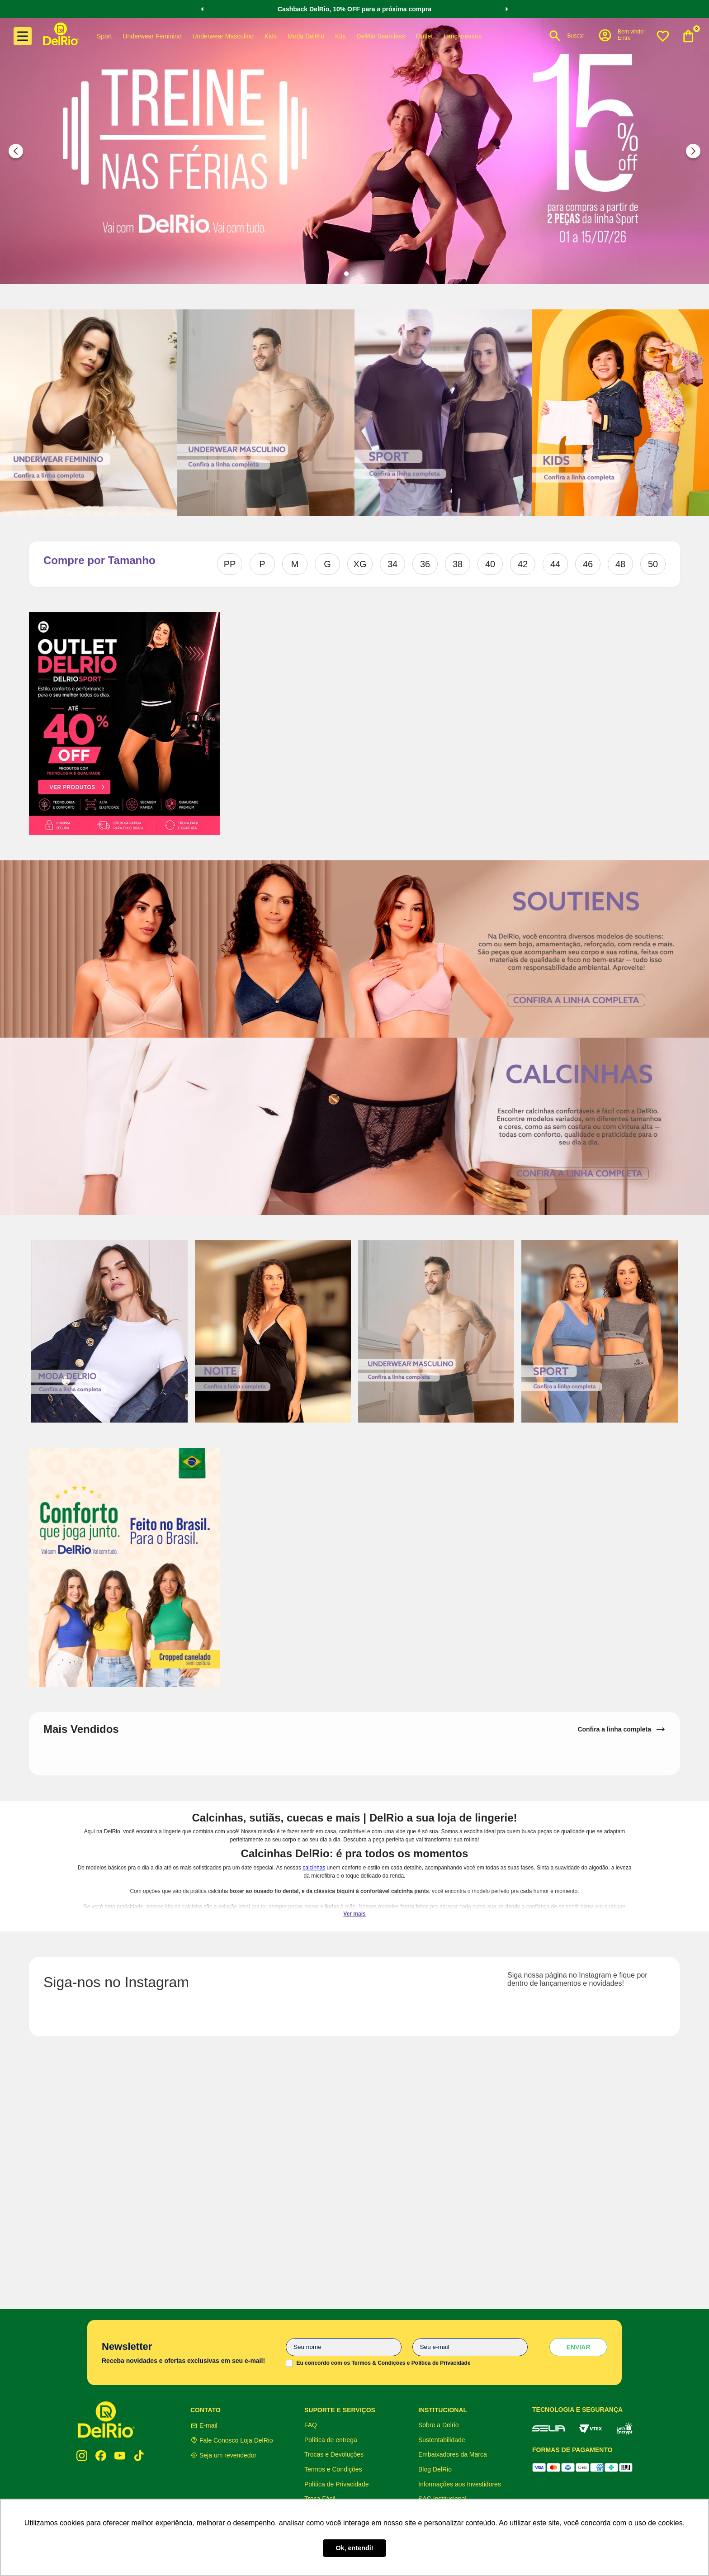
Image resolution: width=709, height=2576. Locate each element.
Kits (340, 36)
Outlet (424, 36)
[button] (621, 35)
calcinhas (314, 1867)
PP (230, 564)
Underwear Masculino (222, 36)
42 (523, 564)
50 (653, 564)
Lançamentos (463, 36)
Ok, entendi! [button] (354, 2548)
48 (620, 564)
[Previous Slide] (202, 9)
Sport (104, 36)
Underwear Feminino (152, 36)
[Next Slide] (507, 9)
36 (425, 564)
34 (392, 564)
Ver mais (354, 1914)
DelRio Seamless (380, 36)
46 (588, 564)
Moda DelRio (306, 36)
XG (360, 564)
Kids (271, 36)
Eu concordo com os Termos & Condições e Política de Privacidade (383, 2363)
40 (490, 564)
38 (458, 564)
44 (555, 564)
